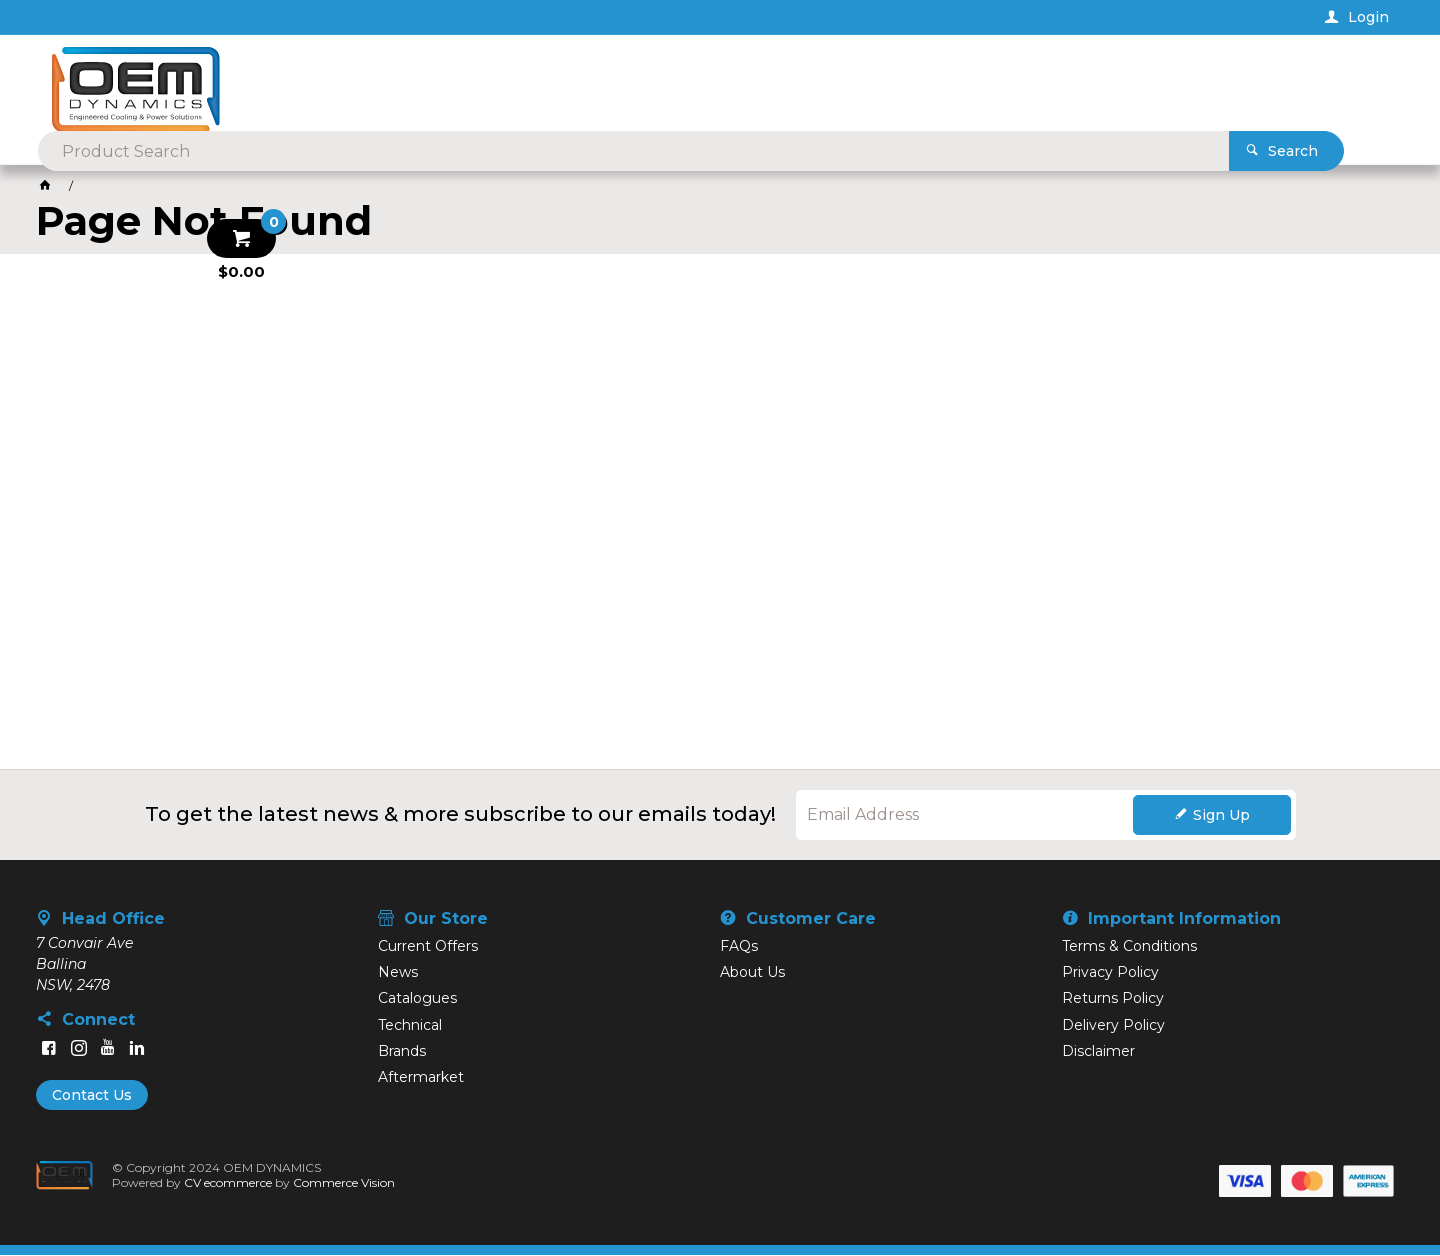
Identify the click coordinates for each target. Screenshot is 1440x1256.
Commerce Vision (345, 1183)
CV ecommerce (229, 1183)
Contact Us (92, 1096)
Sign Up (1221, 816)
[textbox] (687, 80)
